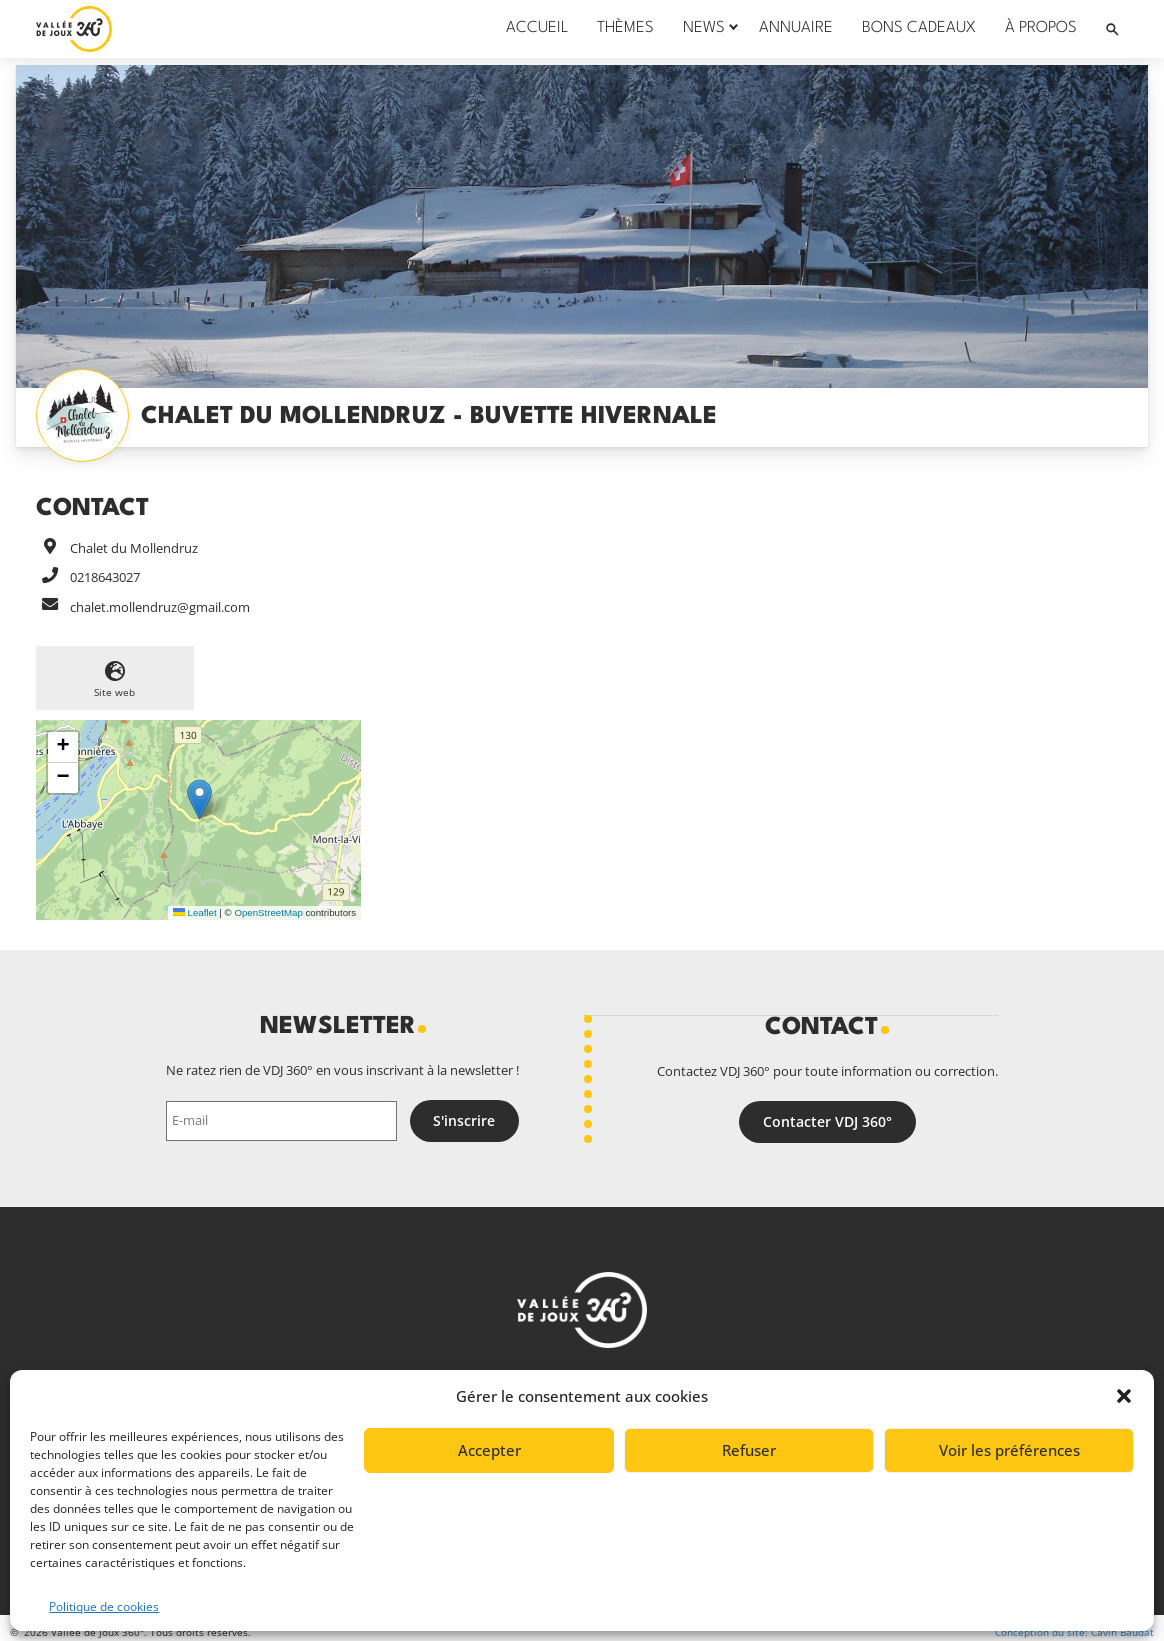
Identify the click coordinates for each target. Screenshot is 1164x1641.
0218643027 (105, 577)
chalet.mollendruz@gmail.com (160, 607)
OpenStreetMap (268, 912)
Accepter (489, 1450)
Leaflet (195, 912)
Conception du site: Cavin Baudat (1074, 1632)
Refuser (749, 1450)
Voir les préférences (1009, 1450)
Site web (114, 692)
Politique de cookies (104, 1606)
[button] (1124, 1396)
